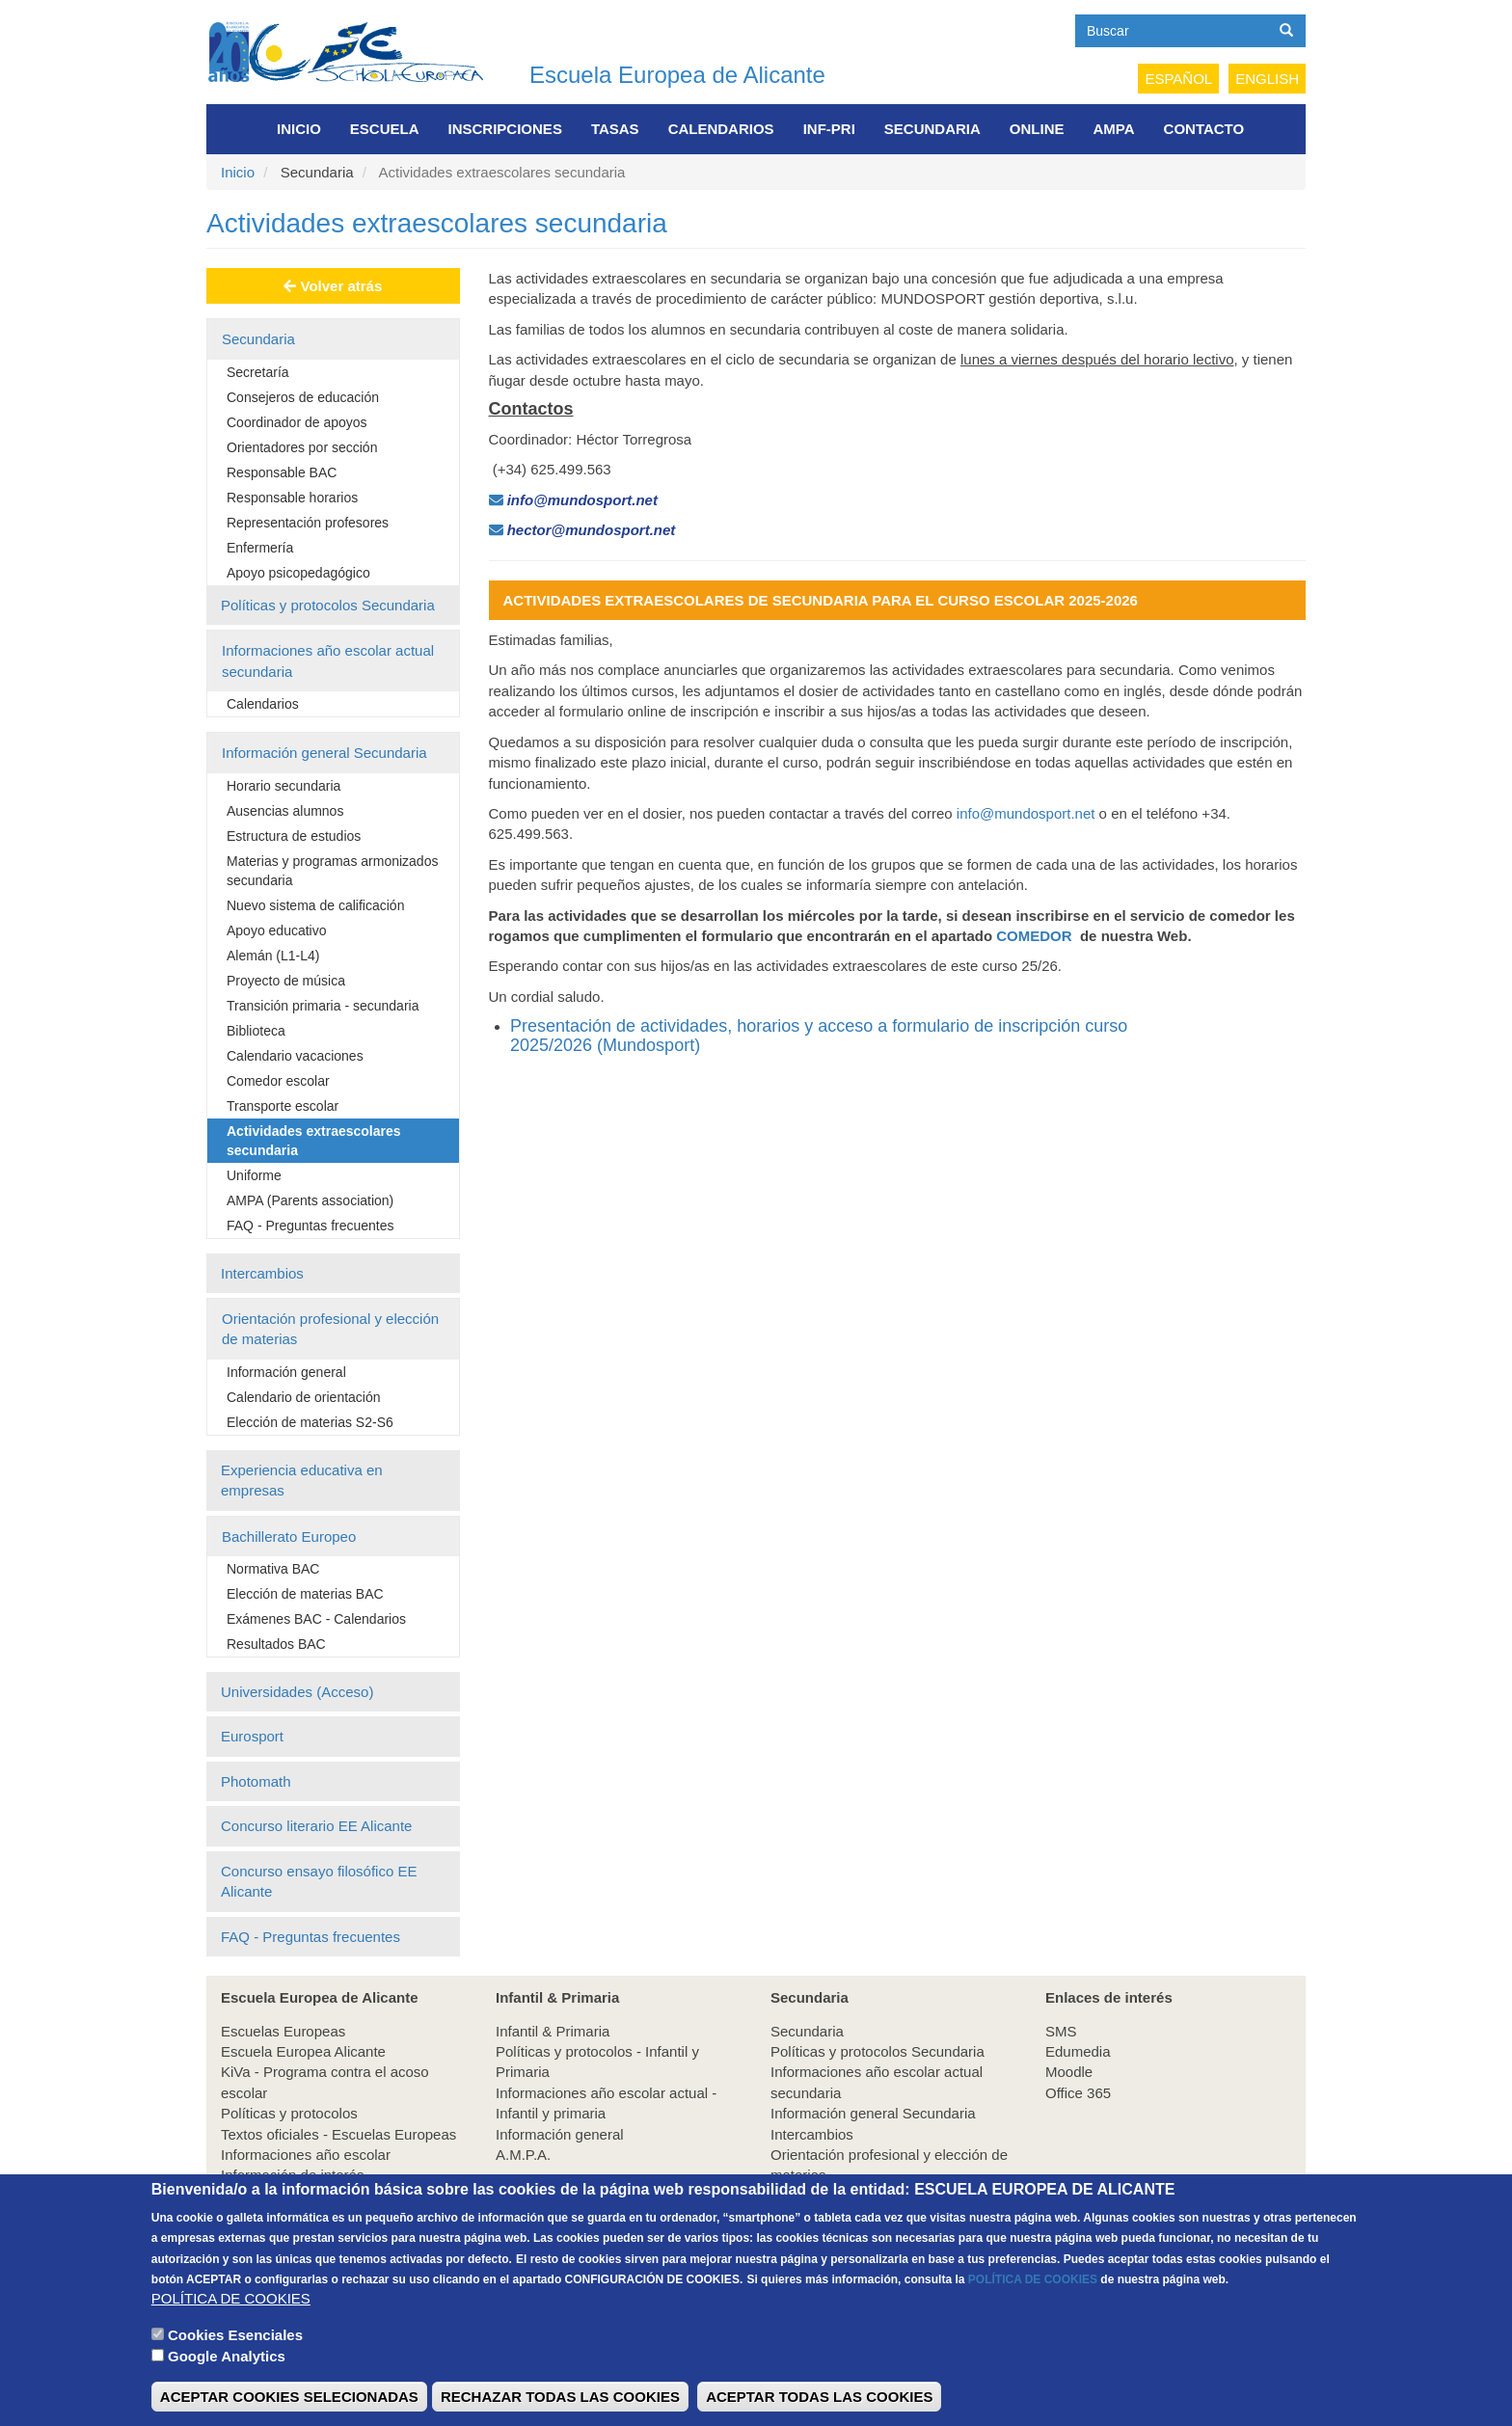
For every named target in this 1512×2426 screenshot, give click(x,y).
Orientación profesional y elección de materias (330, 1328)
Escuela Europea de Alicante (677, 75)
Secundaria (932, 129)
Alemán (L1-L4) (273, 955)
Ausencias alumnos (285, 811)
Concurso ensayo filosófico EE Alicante (319, 1881)
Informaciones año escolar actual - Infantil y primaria (606, 2103)
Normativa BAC (273, 1569)
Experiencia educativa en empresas (302, 1480)
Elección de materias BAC (305, 1594)
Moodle (1069, 2071)
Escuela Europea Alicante (303, 2051)
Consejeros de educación (303, 397)
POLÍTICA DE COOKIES (1032, 2300)
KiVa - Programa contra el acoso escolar (325, 2081)
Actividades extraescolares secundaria (314, 1140)
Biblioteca (256, 1030)
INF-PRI (829, 129)
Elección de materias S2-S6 (310, 1422)
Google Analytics (226, 2378)
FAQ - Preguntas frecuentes (310, 1225)
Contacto (1204, 129)
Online (1037, 129)
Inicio (299, 129)
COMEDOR (1033, 936)
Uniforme (254, 1175)
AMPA (1114, 129)
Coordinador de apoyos (297, 422)
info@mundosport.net (1026, 813)
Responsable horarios (292, 497)
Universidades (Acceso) (297, 1692)
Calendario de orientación (304, 1397)
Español (1178, 78)
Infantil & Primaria (552, 2031)
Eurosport (252, 1736)
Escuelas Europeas (283, 2031)
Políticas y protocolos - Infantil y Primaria (597, 2061)
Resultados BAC (276, 1644)
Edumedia (1078, 2051)
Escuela (384, 129)
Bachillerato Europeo (289, 1536)
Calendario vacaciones (295, 1056)
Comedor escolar (278, 1081)
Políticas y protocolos (289, 2113)
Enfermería (260, 547)
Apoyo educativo (277, 930)
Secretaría (258, 372)
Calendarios (721, 129)
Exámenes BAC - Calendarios (316, 1619)
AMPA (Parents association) (310, 1200)
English (1267, 78)
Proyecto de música (286, 980)
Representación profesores (308, 522)
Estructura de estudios (294, 836)
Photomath (256, 1781)
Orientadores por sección (302, 447)
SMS (1061, 2031)
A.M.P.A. (523, 2154)
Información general (286, 1372)
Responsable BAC (282, 472)
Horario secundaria (283, 786)
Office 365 (1078, 2093)
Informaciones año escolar (306, 2154)
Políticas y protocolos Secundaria (328, 605)
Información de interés (292, 2175)
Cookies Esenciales (235, 2356)
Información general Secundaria (324, 752)
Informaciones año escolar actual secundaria (328, 660)
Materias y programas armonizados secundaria (332, 870)
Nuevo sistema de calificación (315, 905)
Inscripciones (505, 129)
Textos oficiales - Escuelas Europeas (338, 2134)
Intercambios (262, 1273)
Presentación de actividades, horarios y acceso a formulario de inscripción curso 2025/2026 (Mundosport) (818, 1035)
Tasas (615, 129)
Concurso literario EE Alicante (316, 1826)
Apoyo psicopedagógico (298, 572)
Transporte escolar (282, 1106)
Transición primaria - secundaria (322, 1005)
